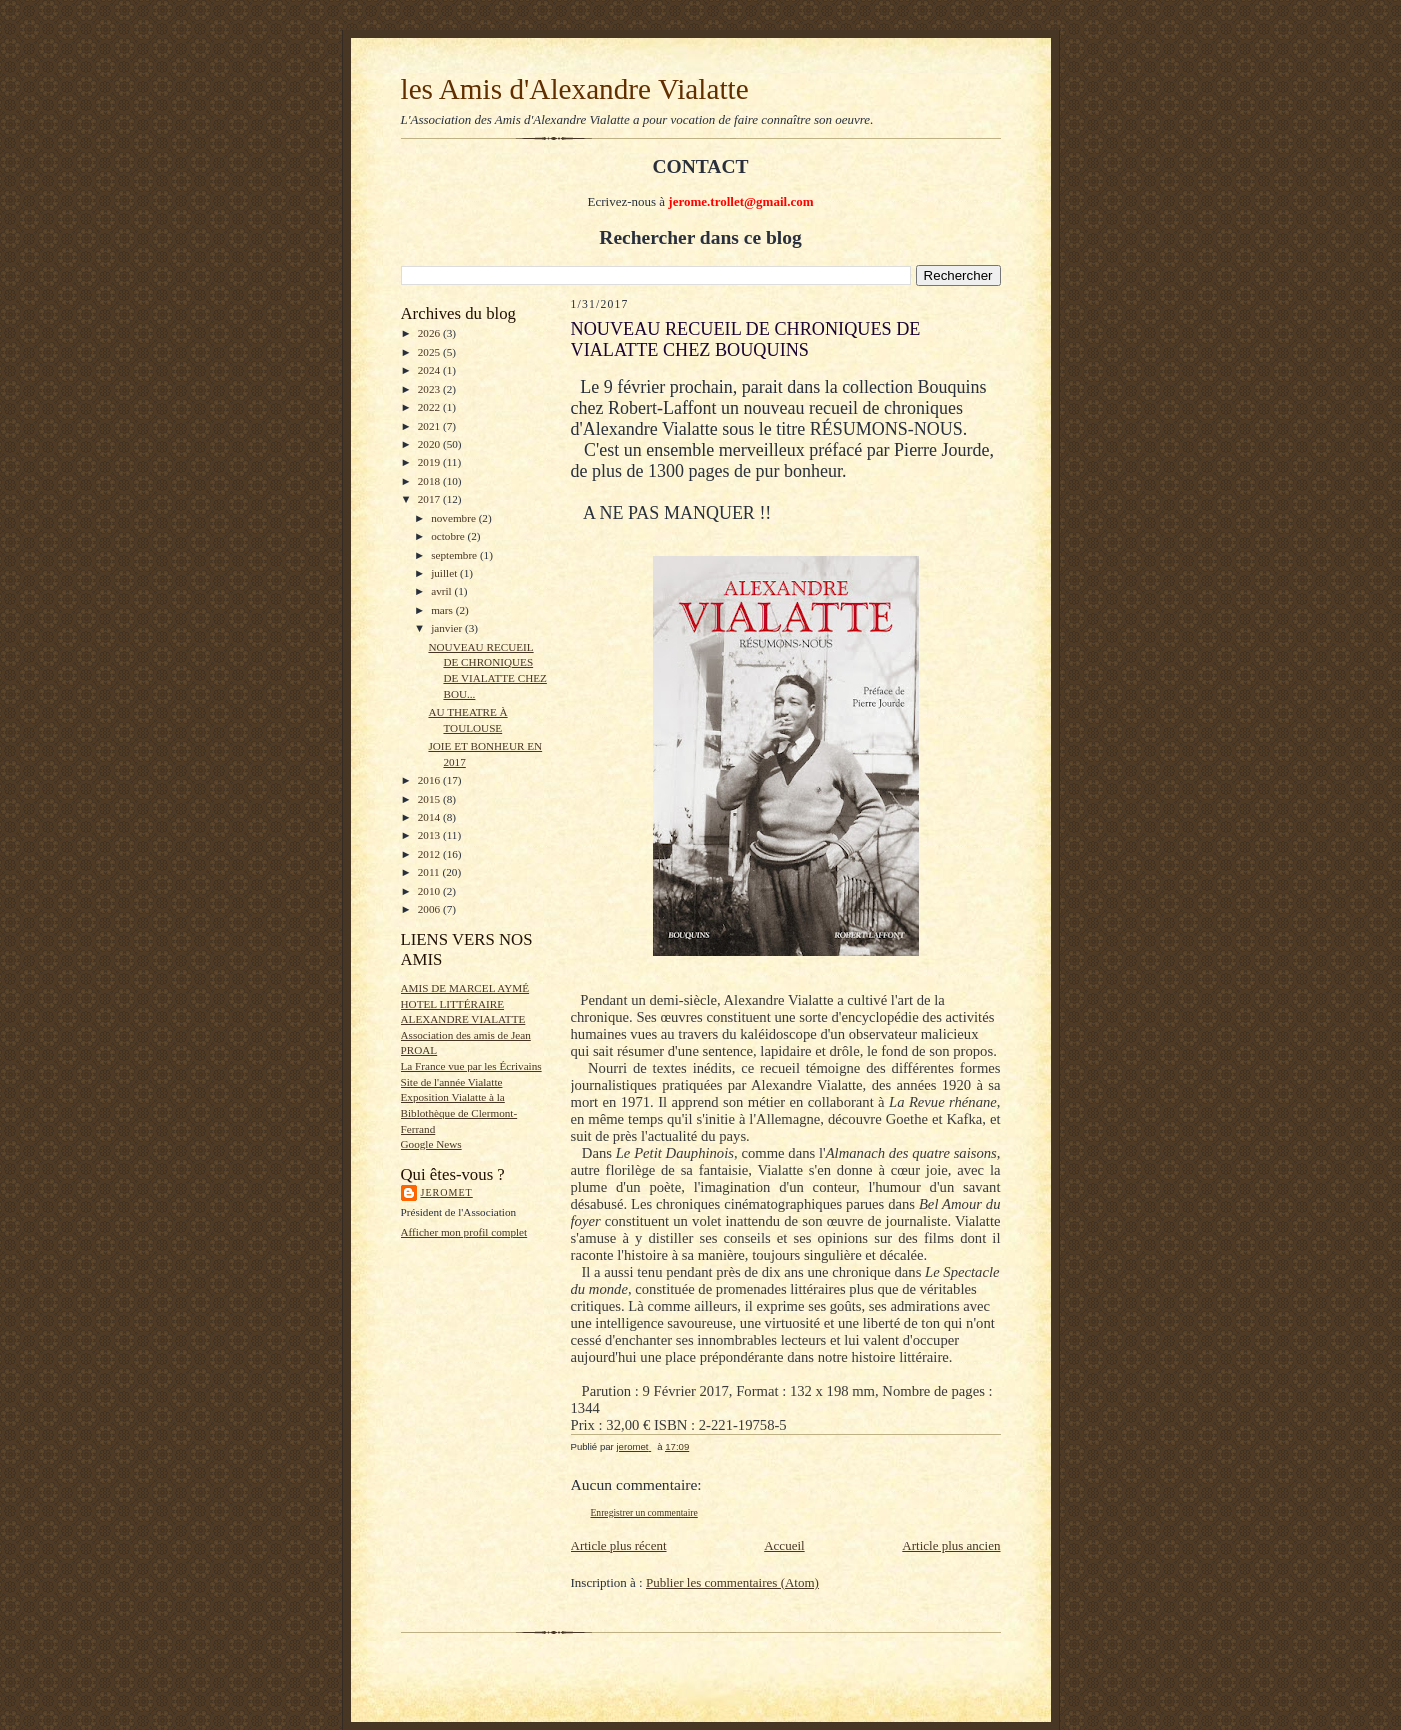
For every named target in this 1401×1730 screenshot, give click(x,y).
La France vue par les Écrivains (471, 1066)
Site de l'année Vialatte (452, 1082)
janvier (448, 628)
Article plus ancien (951, 1545)
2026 (430, 333)
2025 (430, 352)
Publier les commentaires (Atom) (732, 1582)
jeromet (447, 1192)
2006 (430, 909)
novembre (454, 518)
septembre (455, 555)
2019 (430, 462)
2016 (430, 780)
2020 (430, 444)
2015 (430, 799)
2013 (430, 835)
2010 (430, 891)
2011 (430, 872)
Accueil (784, 1545)
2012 (430, 854)
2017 (430, 499)
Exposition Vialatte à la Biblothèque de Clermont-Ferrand (459, 1112)
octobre (449, 536)
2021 (430, 426)
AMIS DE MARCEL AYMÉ (465, 988)
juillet (445, 573)
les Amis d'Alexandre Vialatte (575, 89)
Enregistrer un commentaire (644, 1512)
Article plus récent (619, 1545)
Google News (431, 1144)
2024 (430, 370)
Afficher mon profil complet (464, 1232)
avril (442, 591)
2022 (430, 407)
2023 (430, 389)
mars (443, 610)
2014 (430, 817)
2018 (430, 481)
